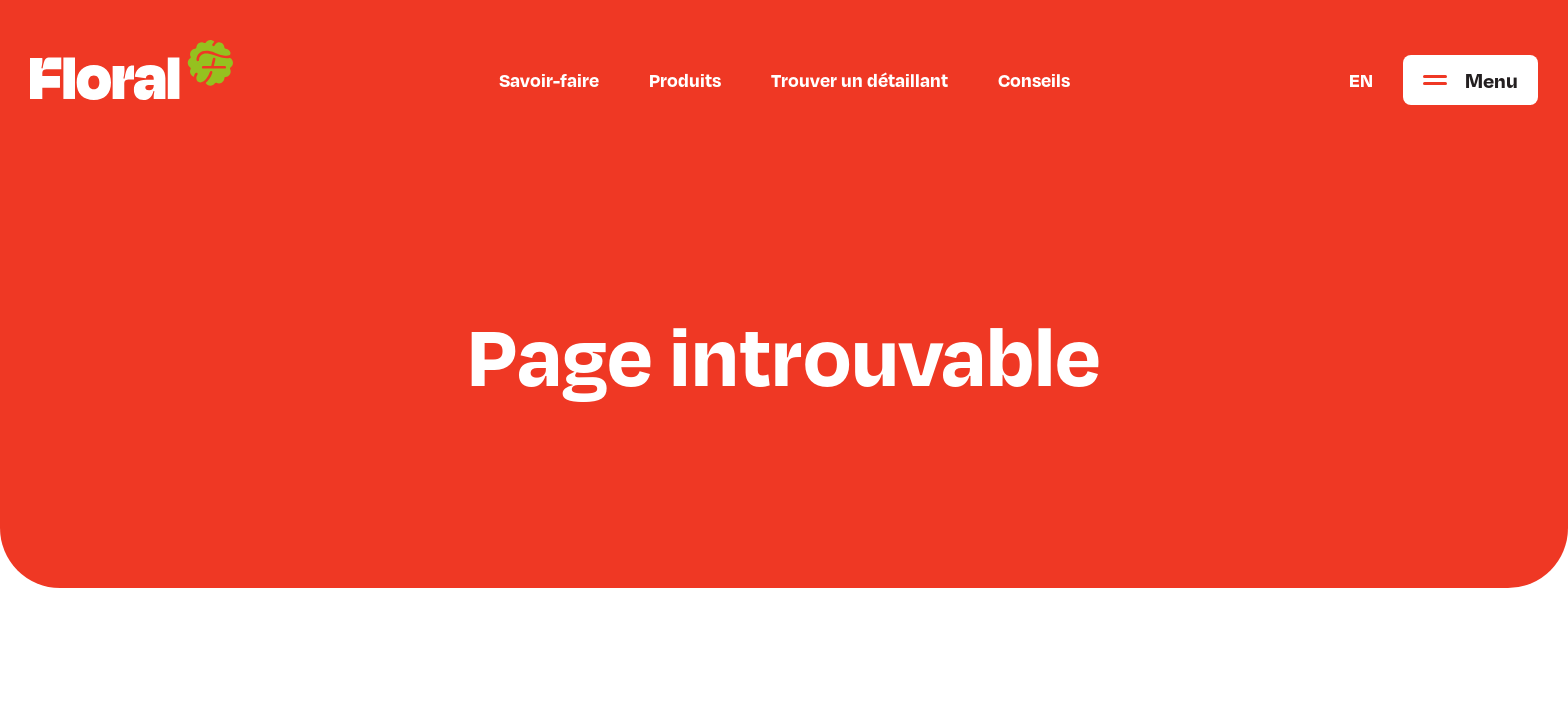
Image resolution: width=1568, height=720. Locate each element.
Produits (685, 80)
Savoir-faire (549, 80)
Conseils (1034, 80)
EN (1361, 80)
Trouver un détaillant (859, 80)
